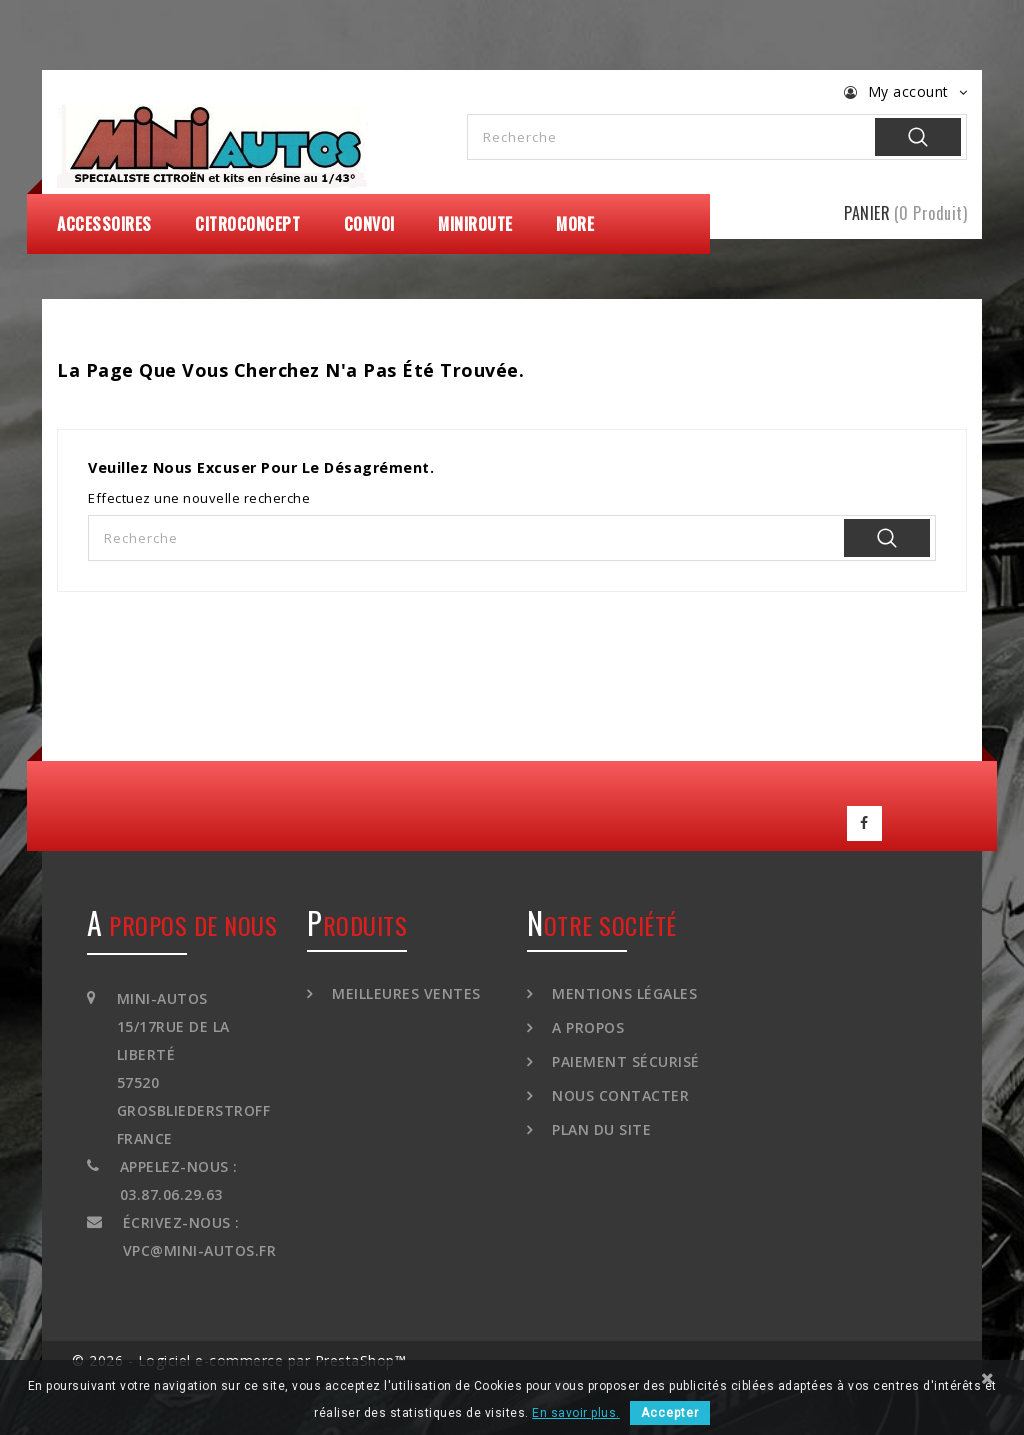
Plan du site (600, 1124)
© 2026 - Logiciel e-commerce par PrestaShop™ (239, 1355)
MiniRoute (475, 224)
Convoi (369, 224)
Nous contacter (619, 1090)
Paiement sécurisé (624, 1056)
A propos (586, 1022)
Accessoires (104, 224)
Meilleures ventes (404, 988)
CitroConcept (247, 224)
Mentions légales (623, 988)
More (575, 224)
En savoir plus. (576, 1413)
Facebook (865, 821)
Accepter (670, 1413)
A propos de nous (182, 920)
